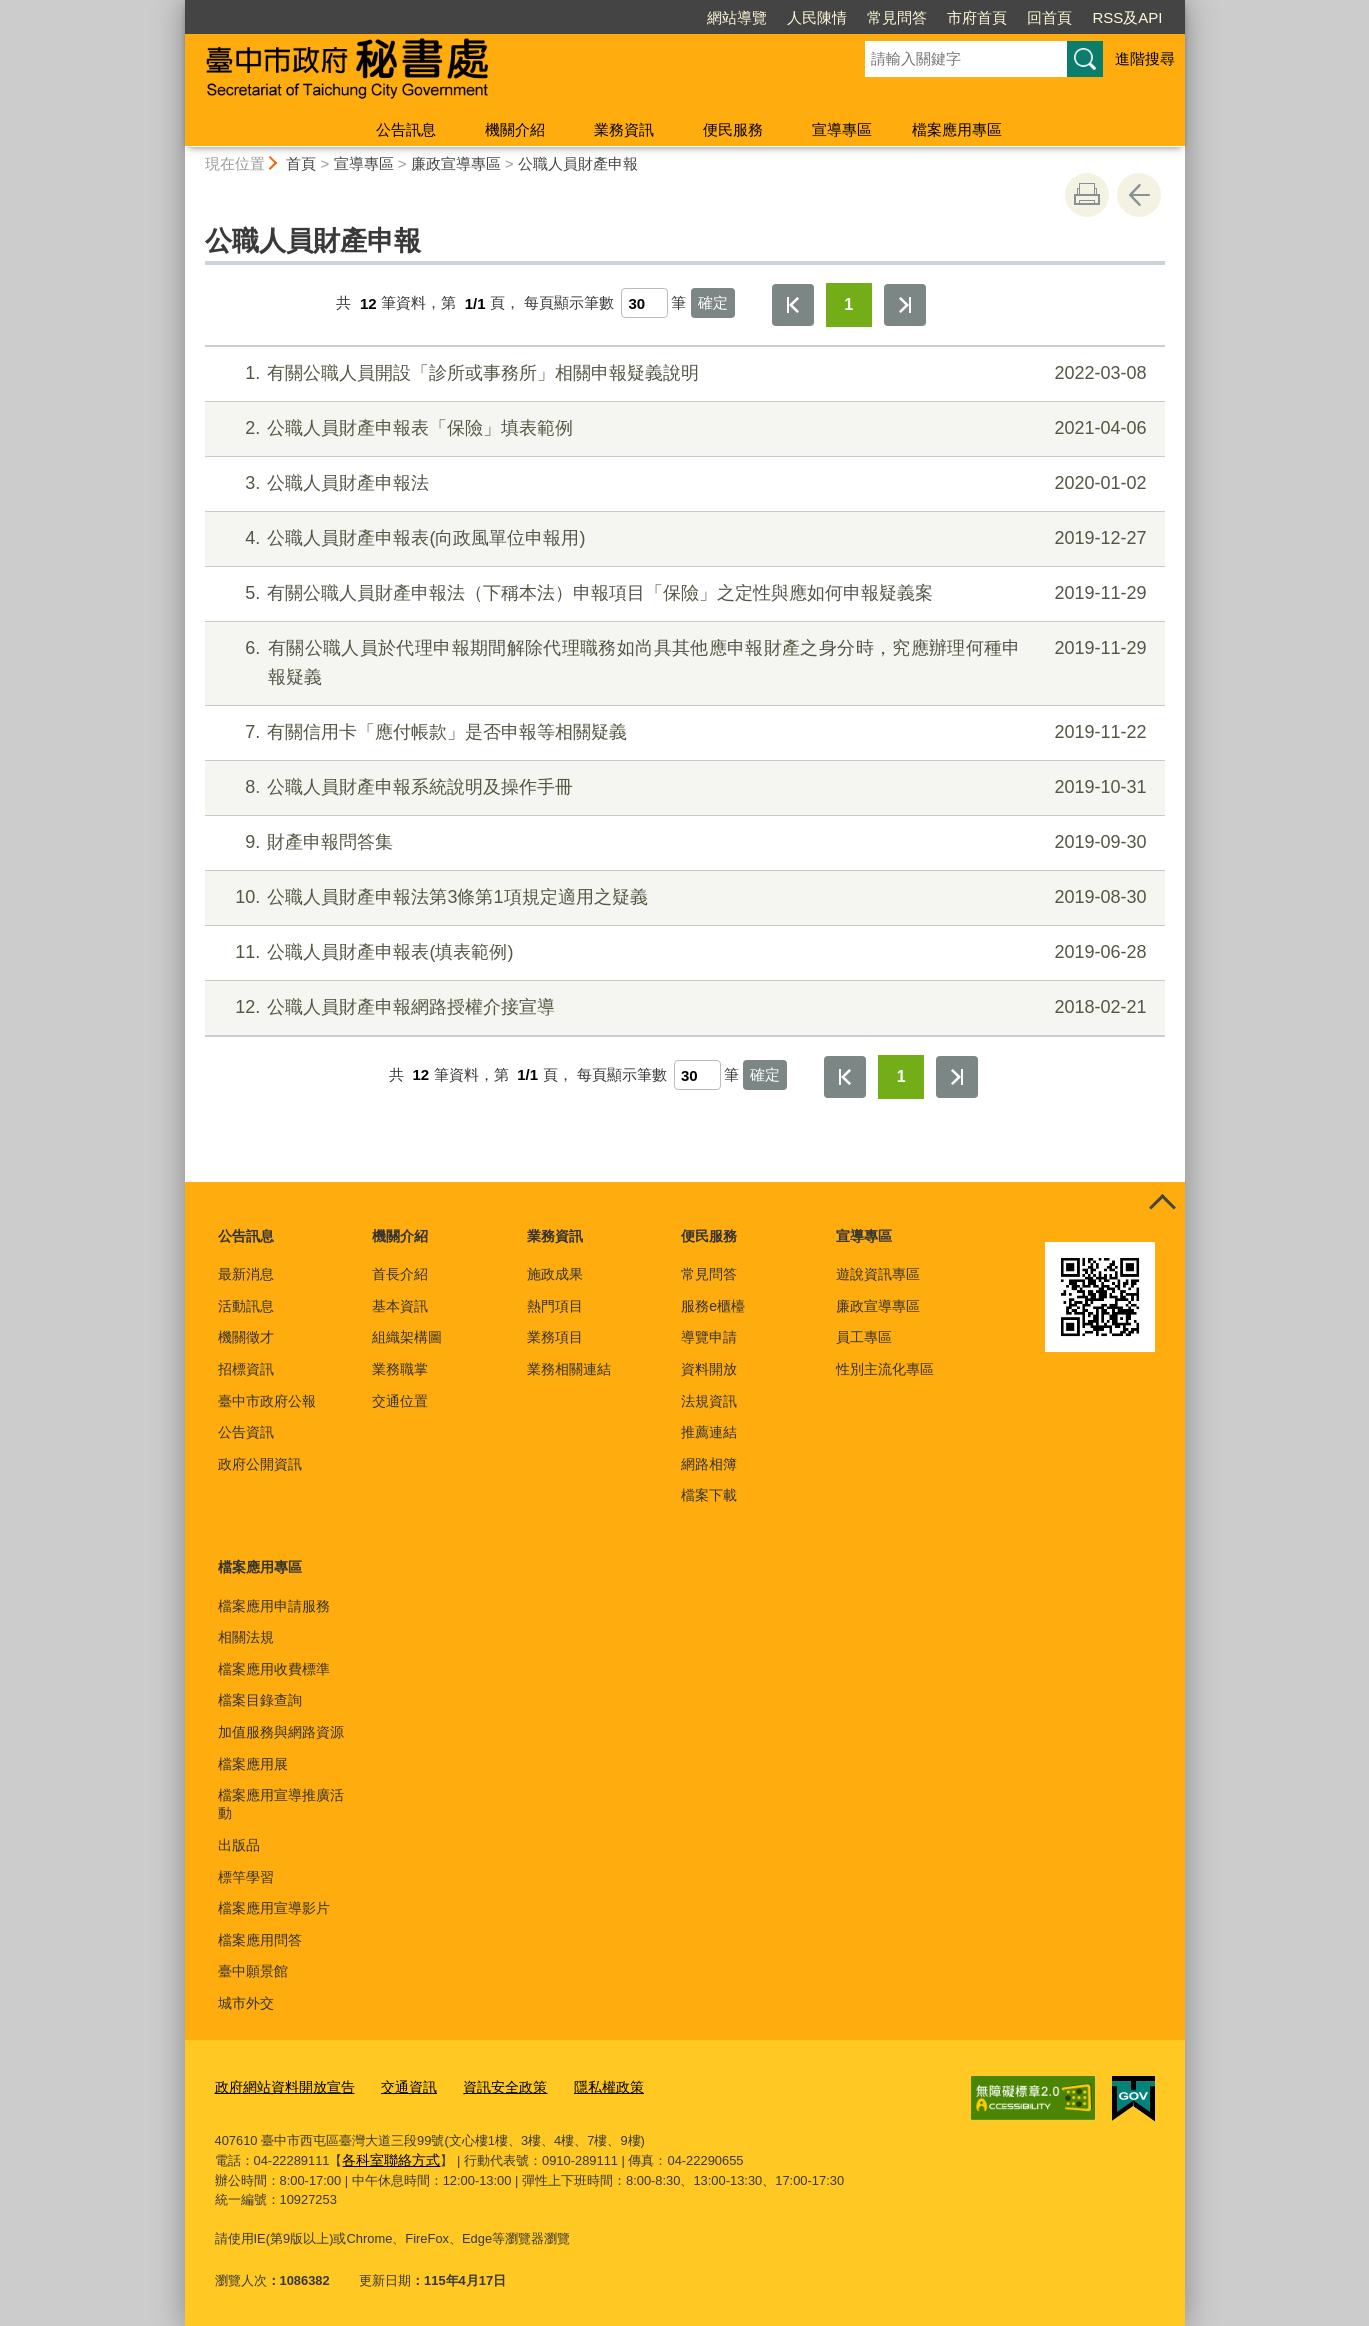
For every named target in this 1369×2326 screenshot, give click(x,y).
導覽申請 (709, 1337)
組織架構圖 (407, 1337)
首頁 (301, 163)
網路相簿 (709, 1464)
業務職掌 (400, 1369)
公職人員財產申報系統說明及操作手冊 (681, 787)
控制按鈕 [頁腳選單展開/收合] (1163, 1204)
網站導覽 (737, 17)
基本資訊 (400, 1306)
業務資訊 (624, 129)
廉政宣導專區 (456, 163)
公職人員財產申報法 (681, 483)
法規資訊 (709, 1401)
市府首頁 (977, 17)
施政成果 (555, 1274)
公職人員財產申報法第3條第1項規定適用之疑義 (681, 897)
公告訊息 (406, 129)
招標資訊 (246, 1369)
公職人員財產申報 (578, 163)
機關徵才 (246, 1337)
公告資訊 (246, 1432)
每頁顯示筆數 (569, 303)
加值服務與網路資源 (281, 1732)
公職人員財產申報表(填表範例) (681, 952)
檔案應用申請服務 (274, 1606)
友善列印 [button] (1087, 195)
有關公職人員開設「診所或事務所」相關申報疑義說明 (681, 373)
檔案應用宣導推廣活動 (281, 1804)
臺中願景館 (253, 1971)
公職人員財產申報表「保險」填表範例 (681, 428)
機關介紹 (515, 129)
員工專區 (864, 1337)
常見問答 (897, 17)
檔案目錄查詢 (260, 1700)
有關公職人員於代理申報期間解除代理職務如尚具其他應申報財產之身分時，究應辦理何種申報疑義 (681, 660)
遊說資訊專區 (878, 1274)
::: (176, 8)
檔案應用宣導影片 (274, 1908)
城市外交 (246, 2003)
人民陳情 (817, 17)
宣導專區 (842, 129)
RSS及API (1127, 17)
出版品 (239, 1845)
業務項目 (555, 1337)
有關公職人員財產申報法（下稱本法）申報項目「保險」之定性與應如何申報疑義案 (681, 593)
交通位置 (400, 1401)
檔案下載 (709, 1495)
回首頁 (1049, 17)
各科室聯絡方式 (387, 2157)
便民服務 (733, 129)
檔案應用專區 (957, 129)
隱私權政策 (586, 2085)
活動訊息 (246, 1306)
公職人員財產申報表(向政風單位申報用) (681, 538)
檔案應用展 (253, 1764)
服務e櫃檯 (713, 1306)
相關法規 (246, 1637)
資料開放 (709, 1369)
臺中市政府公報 (267, 1401)
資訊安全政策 (488, 2085)
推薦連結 (709, 1432)
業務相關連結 (569, 1369)
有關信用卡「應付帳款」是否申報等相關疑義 (681, 732)
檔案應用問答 (260, 1940)
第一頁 (793, 305)
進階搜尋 (1145, 58)
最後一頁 (905, 305)
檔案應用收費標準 (274, 1669)
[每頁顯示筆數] (644, 303)
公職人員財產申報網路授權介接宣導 (681, 1007)
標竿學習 (246, 1877)
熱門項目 (555, 1306)
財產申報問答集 (681, 842)
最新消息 (246, 1274)
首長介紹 (400, 1274)
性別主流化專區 (885, 1369)
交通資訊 (397, 2085)
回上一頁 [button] (1139, 195)
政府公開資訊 (260, 1464)
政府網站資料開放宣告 (280, 2085)
